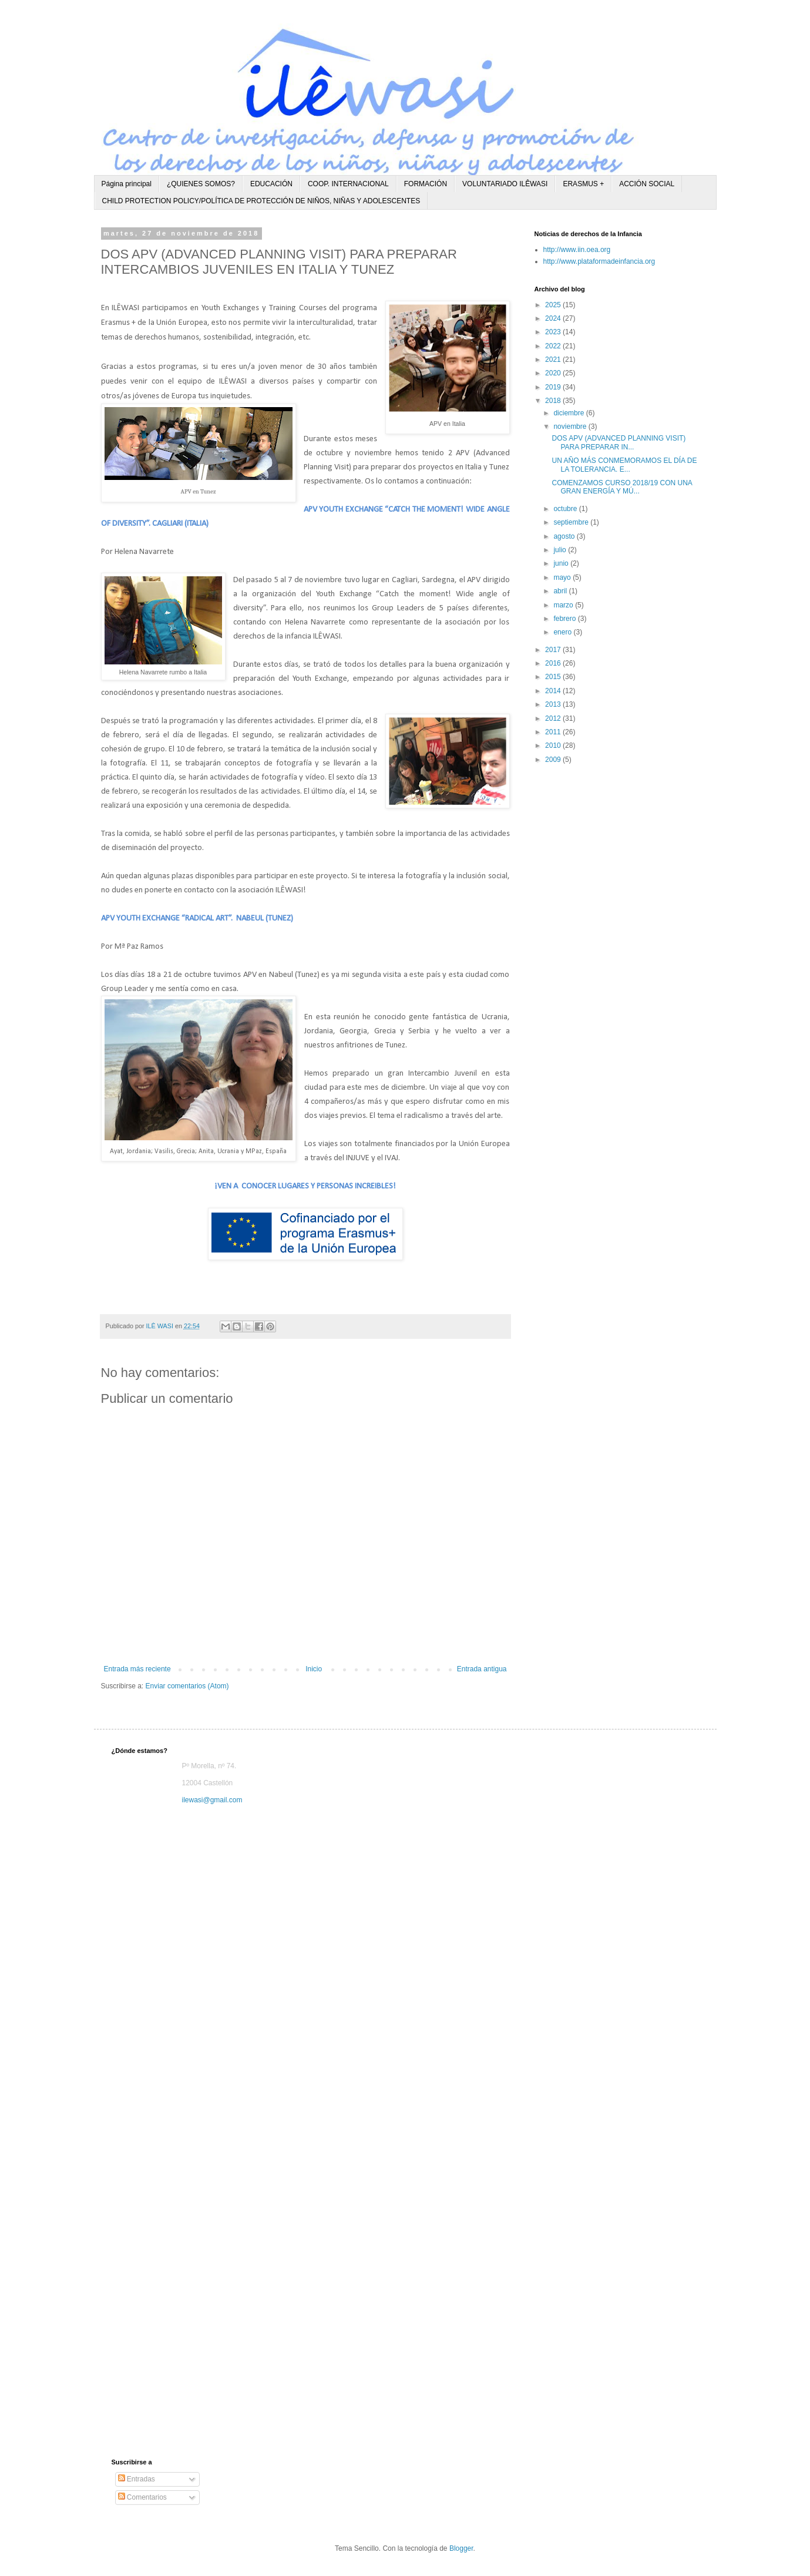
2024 (554, 318)
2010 (554, 745)
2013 (554, 704)
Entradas (136, 2479)
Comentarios (142, 2497)
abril (561, 591)
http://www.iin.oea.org (577, 250)
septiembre (571, 522)
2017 (554, 650)
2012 (554, 718)
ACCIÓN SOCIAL (646, 184)
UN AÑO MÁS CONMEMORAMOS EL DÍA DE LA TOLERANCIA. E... (624, 464)
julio (560, 550)
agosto (564, 536)
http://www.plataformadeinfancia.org (599, 261)
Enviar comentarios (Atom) (187, 1686)
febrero (565, 618)
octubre (566, 509)
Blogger (461, 2548)
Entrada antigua (482, 1669)
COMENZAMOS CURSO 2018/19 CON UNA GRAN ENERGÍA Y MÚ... (622, 487)
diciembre (569, 413)
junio (561, 563)
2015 (554, 677)
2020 (554, 373)
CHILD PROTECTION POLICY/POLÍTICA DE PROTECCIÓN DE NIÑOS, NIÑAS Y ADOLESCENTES (261, 201)
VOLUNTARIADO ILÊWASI (504, 184)
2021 (554, 359)
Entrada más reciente (137, 1669)
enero (563, 632)
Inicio (313, 1669)
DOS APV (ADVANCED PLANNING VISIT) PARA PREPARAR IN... (618, 442)
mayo (563, 577)
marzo (564, 605)
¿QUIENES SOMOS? (201, 184)
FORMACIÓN (425, 184)
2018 (554, 401)
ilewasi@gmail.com (212, 1800)
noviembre (570, 426)
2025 (554, 305)
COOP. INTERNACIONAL (348, 184)
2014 (554, 691)
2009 (554, 759)
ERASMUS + (583, 184)
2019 (554, 387)
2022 (554, 346)
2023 (554, 332)
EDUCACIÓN (271, 184)
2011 (554, 732)
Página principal (127, 184)
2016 (554, 663)
